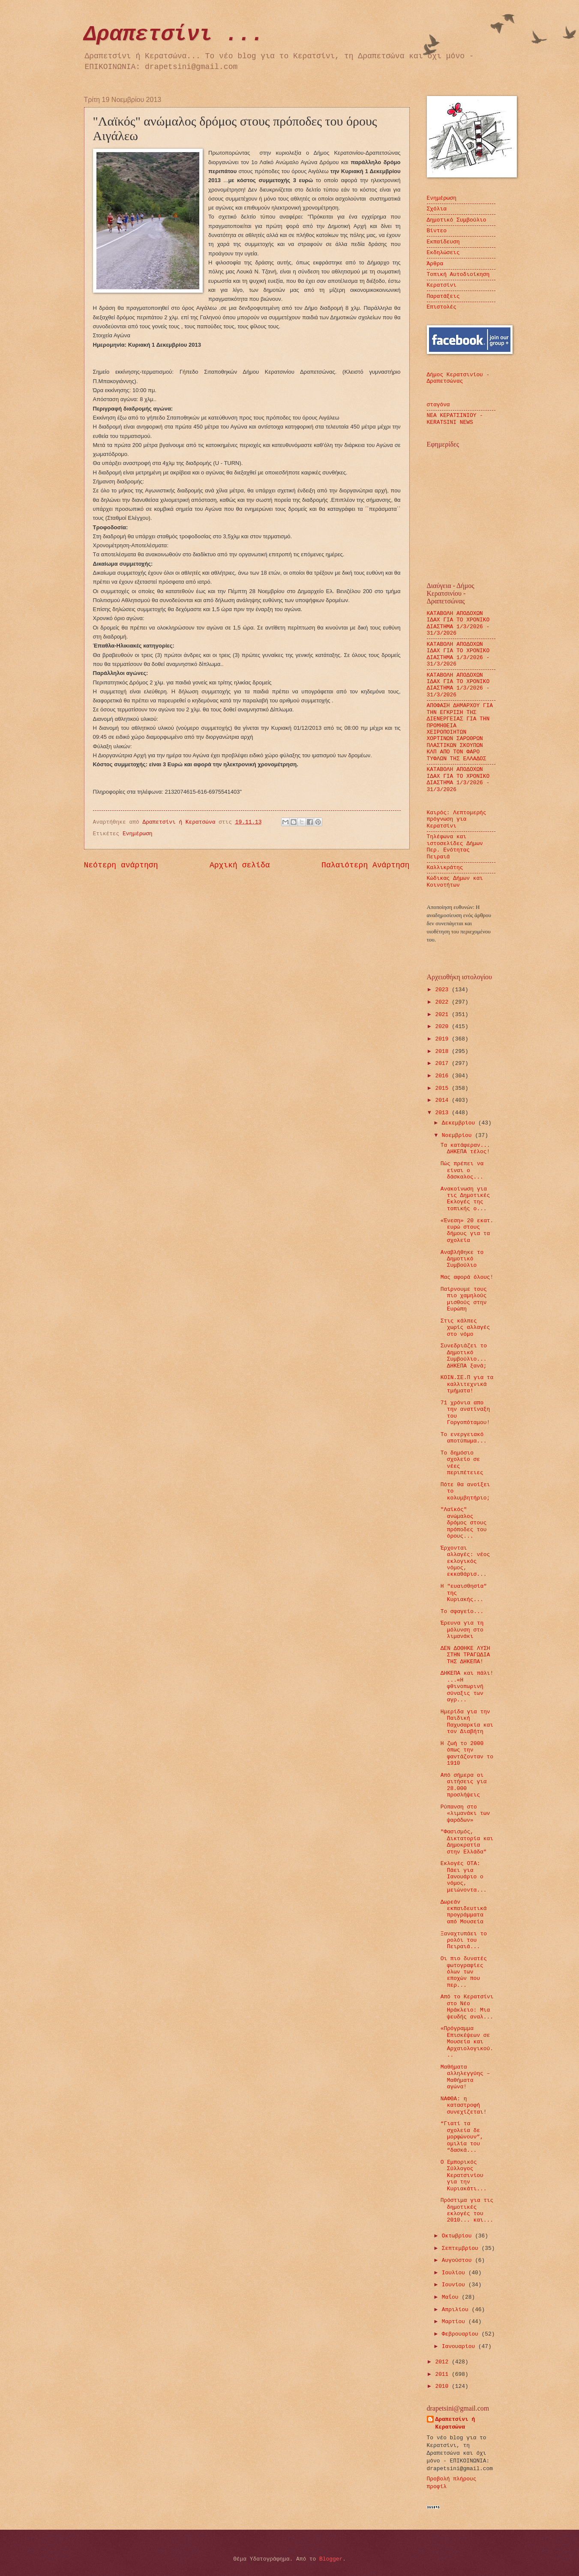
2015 (443, 1088)
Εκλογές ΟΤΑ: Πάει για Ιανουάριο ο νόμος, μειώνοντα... (464, 1876)
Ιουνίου (455, 2285)
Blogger (330, 2559)
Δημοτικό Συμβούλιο (456, 220)
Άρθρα (435, 264)
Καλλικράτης (445, 867)
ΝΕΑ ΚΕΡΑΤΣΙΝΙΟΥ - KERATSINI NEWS (455, 418)
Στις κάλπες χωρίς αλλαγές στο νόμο (465, 1327)
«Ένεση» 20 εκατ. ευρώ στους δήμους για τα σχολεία (467, 1231)
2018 (443, 1051)
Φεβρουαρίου (462, 2334)
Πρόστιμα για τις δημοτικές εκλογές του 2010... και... (467, 2210)
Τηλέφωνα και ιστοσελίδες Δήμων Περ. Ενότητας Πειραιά (455, 847)
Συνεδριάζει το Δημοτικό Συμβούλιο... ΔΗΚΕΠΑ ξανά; (464, 1356)
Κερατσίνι (442, 285)
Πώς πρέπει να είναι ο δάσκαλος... (462, 1170)
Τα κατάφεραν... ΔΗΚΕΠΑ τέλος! (465, 1148)
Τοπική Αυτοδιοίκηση (458, 274)
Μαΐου (452, 2297)
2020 (443, 1026)
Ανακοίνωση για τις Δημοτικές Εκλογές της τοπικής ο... (465, 1199)
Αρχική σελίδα (240, 865)
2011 (443, 2374)
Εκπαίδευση (443, 242)
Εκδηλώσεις (443, 252)
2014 (443, 1100)
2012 (443, 2362)
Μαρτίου (455, 2321)
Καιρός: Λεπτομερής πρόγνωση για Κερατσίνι (456, 819)
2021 (443, 1014)
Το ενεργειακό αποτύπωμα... (464, 1437)
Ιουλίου (455, 2273)
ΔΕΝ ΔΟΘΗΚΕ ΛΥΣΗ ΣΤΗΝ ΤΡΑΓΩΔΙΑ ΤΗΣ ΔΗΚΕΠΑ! (465, 1655)
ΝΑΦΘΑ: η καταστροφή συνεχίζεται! (464, 2105)
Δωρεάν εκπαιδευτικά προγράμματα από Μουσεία (464, 1912)
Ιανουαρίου (460, 2346)
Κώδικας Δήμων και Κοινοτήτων (455, 881)
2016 (443, 1076)
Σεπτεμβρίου (462, 2248)
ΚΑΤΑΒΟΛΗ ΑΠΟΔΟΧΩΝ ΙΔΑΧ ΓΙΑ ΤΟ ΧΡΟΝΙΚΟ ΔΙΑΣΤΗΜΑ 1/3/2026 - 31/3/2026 (458, 623)
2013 (443, 1113)
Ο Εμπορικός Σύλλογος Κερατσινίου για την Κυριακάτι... (464, 2175)
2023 (443, 990)
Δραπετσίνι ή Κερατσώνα (455, 2423)
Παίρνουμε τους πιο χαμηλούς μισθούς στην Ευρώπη (464, 1299)
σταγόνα (438, 405)
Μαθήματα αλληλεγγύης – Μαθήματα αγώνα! (465, 2077)
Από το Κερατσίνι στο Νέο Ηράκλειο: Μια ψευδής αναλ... (467, 2007)
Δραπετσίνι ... (174, 34)
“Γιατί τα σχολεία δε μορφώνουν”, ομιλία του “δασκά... (462, 2136)
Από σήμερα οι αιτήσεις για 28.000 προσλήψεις (464, 1785)
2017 (443, 1063)
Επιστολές (442, 307)
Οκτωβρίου (458, 2236)
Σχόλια (437, 209)
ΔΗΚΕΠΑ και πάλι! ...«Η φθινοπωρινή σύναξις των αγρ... (467, 1686)
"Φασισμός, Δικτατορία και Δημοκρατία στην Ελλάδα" (467, 1842)
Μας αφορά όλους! (467, 1277)
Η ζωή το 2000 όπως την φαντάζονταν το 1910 (467, 1753)
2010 (443, 2386)
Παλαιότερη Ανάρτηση (365, 865)
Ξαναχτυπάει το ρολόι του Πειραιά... (464, 1940)
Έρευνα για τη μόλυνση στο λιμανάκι (462, 1630)
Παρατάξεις (443, 296)
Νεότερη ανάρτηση (121, 865)
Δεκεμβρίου (460, 1123)
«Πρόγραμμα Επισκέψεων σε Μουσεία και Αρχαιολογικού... (467, 2041)
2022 (443, 1002)
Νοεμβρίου (458, 1135)
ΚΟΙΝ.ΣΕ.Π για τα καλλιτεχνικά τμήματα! (467, 1384)
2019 (443, 1039)
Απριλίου (457, 2309)
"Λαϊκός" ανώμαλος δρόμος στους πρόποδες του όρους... (464, 1522)
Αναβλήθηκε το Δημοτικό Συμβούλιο (462, 1259)
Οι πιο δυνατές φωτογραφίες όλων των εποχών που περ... (464, 1971)
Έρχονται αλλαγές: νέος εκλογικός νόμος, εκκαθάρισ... (465, 1561)
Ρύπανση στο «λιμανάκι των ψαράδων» (465, 1813)
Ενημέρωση (138, 834)
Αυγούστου (458, 2260)
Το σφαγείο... (462, 1611)
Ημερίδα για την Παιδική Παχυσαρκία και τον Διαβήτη (467, 1722)
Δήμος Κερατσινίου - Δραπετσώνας (458, 378)
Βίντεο (437, 231)
